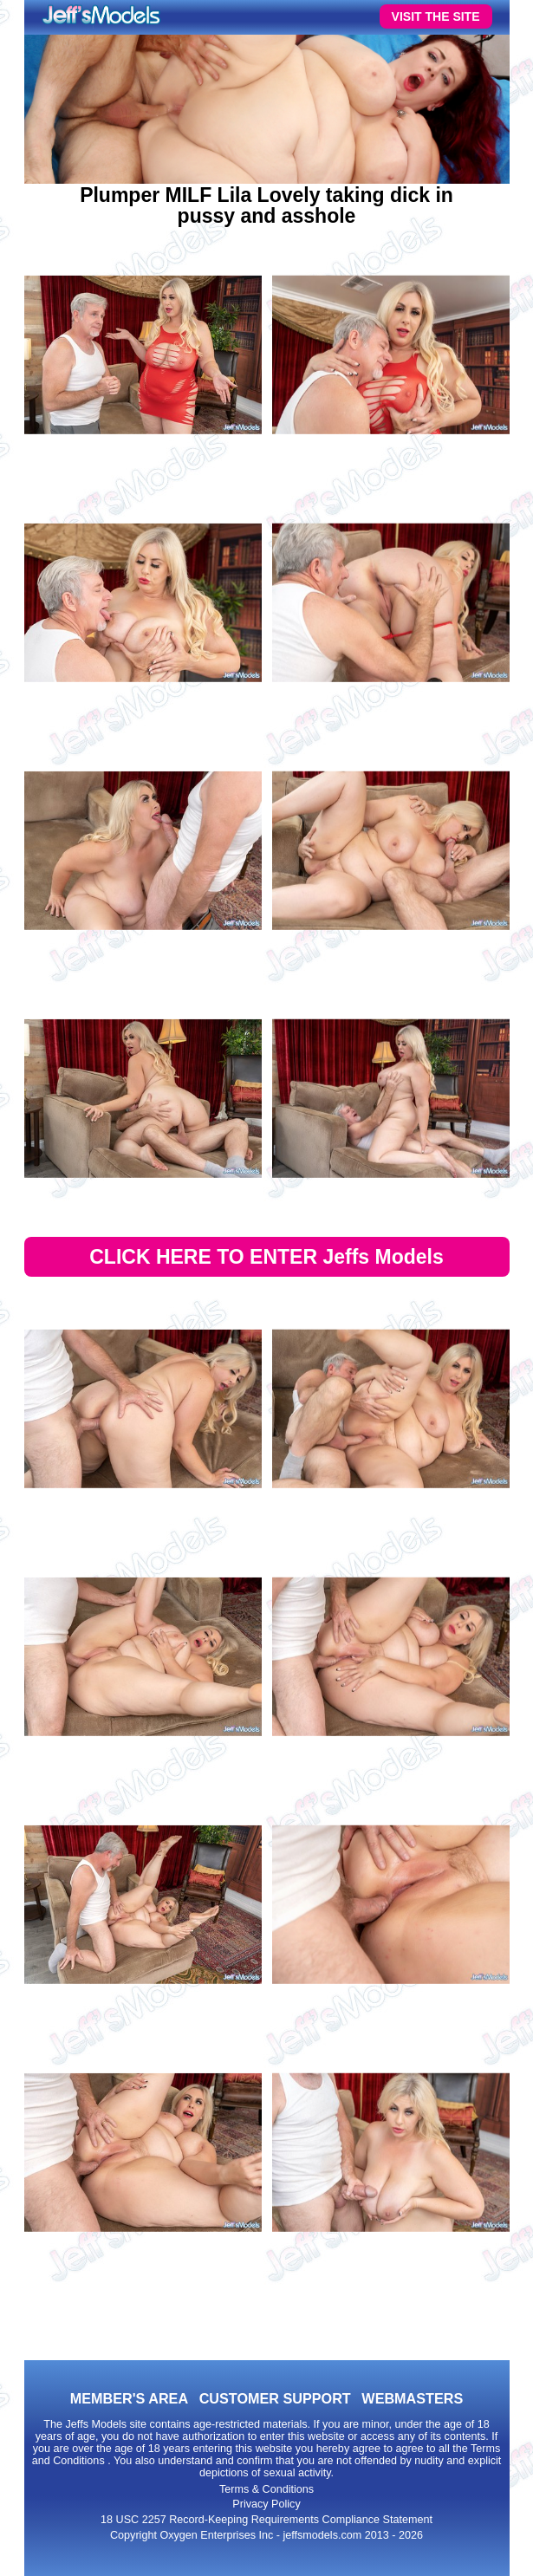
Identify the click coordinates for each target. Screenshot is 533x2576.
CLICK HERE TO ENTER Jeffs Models (266, 1257)
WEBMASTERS (412, 2398)
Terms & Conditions (266, 2489)
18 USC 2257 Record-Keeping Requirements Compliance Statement (266, 2520)
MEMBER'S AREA (129, 2398)
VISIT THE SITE (436, 16)
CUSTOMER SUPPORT (275, 2398)
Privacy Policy (266, 2504)
